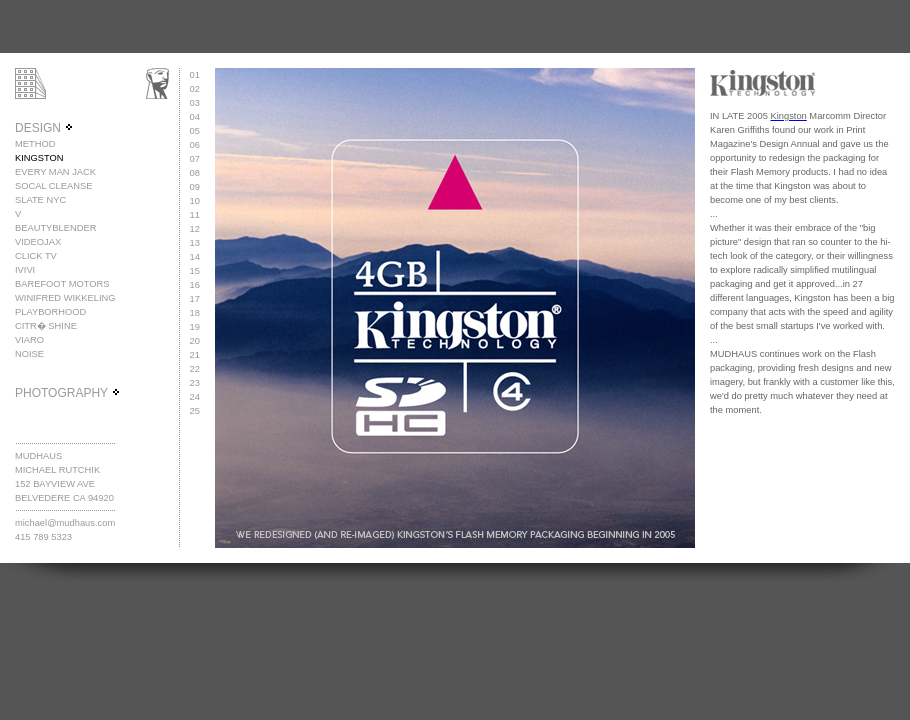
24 (195, 397)
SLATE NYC (40, 200)
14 (195, 257)
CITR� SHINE (46, 326)
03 (195, 103)
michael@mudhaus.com (65, 523)
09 (195, 187)
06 (195, 145)
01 (195, 75)
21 (195, 355)
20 (195, 341)
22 (195, 369)
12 (195, 229)
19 (195, 327)
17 (195, 299)
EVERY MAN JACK (55, 172)
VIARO (29, 340)
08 (195, 173)
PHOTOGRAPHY (68, 393)
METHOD (35, 144)
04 (195, 117)
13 (195, 243)
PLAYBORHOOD (50, 312)
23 (195, 383)
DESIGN (44, 128)
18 (195, 313)
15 (195, 271)
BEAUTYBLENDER (55, 228)
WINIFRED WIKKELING (65, 298)
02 (195, 89)
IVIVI (25, 270)
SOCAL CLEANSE (53, 186)
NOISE (29, 354)
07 (195, 159)
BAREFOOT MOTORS (62, 284)
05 (195, 131)
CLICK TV (36, 256)
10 (195, 201)
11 (195, 215)
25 (195, 411)
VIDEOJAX (38, 242)
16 (195, 285)
